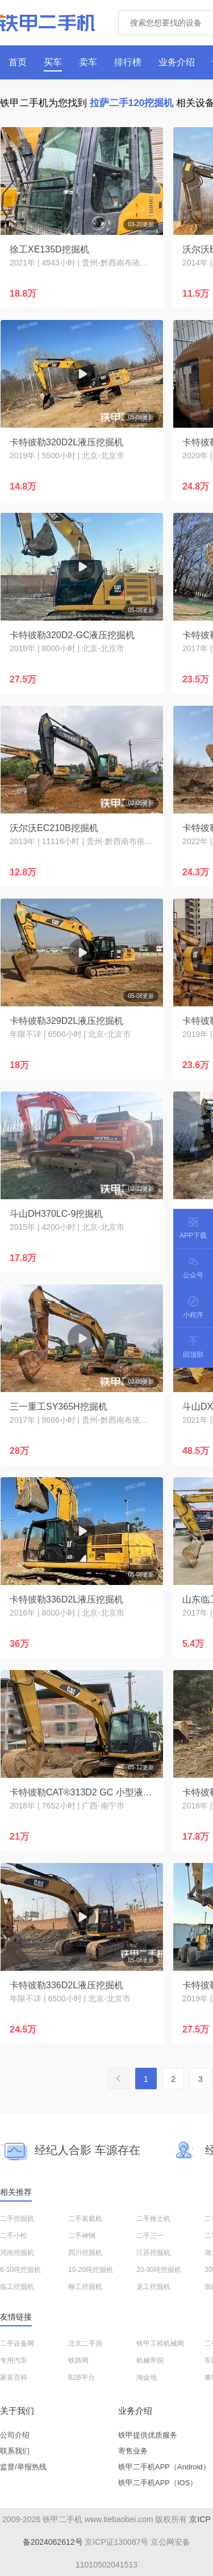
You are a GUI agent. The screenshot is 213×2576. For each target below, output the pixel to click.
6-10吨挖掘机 (20, 2270)
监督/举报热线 (23, 2467)
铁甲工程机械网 (160, 2343)
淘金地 (146, 2377)
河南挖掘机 (17, 2253)
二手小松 (13, 2236)
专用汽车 (13, 2360)
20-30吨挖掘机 (158, 2270)
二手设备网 (17, 2343)
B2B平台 (81, 2377)
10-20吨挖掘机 (90, 2270)
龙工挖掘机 (153, 2287)
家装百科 (13, 2377)
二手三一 (150, 2236)
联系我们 (15, 2451)
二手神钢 (81, 2236)
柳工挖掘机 (85, 2287)
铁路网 (78, 2360)
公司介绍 (15, 2435)
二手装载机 (85, 2219)
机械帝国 (150, 2360)
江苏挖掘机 (153, 2253)
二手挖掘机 (17, 2219)
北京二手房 (85, 2343)
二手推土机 (153, 2219)
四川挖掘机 (85, 2253)
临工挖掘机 (17, 2287)
